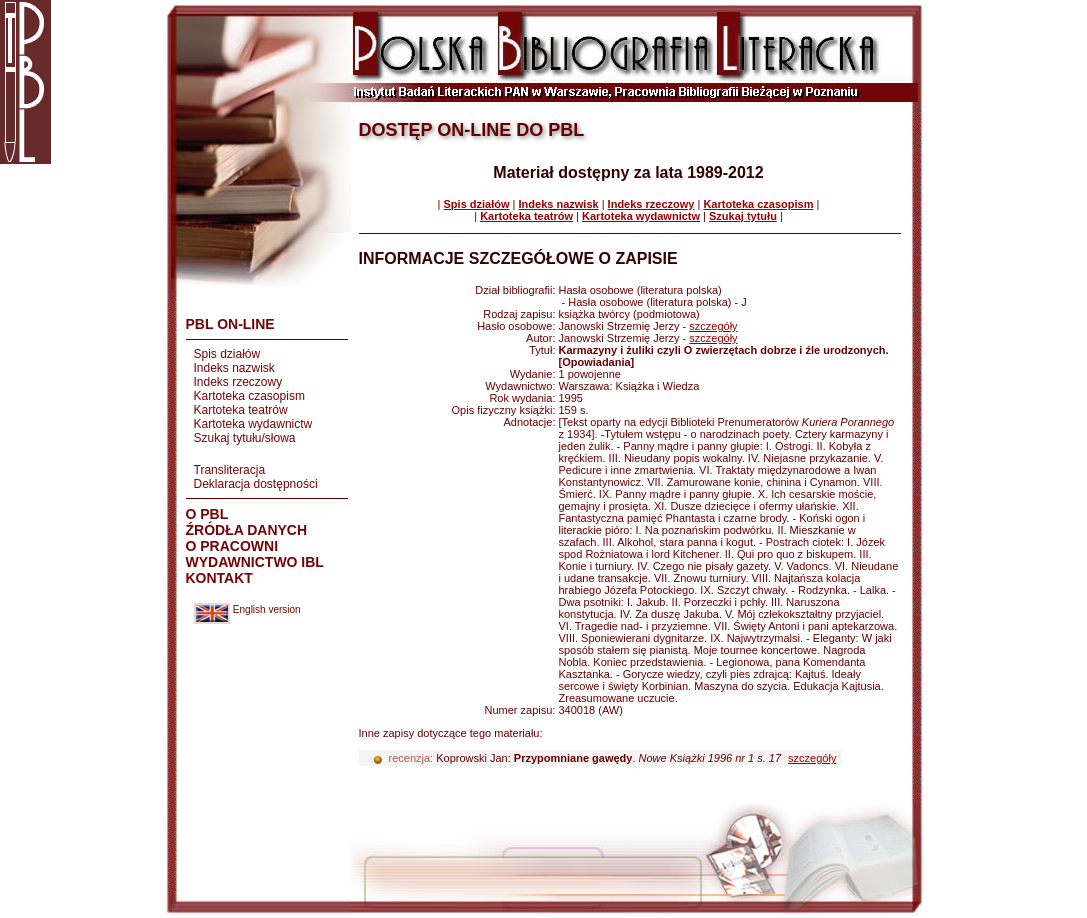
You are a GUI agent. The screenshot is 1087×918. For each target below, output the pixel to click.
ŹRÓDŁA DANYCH (247, 530)
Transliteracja (230, 470)
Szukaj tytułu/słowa (245, 438)
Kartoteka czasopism (249, 396)
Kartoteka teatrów (241, 410)
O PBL (207, 514)
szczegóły (713, 326)
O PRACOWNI (232, 546)
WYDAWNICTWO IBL (255, 562)
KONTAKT (219, 578)
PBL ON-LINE (230, 324)
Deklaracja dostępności (256, 484)
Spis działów (227, 354)
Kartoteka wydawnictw (253, 424)
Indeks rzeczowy (238, 382)
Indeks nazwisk (234, 368)
